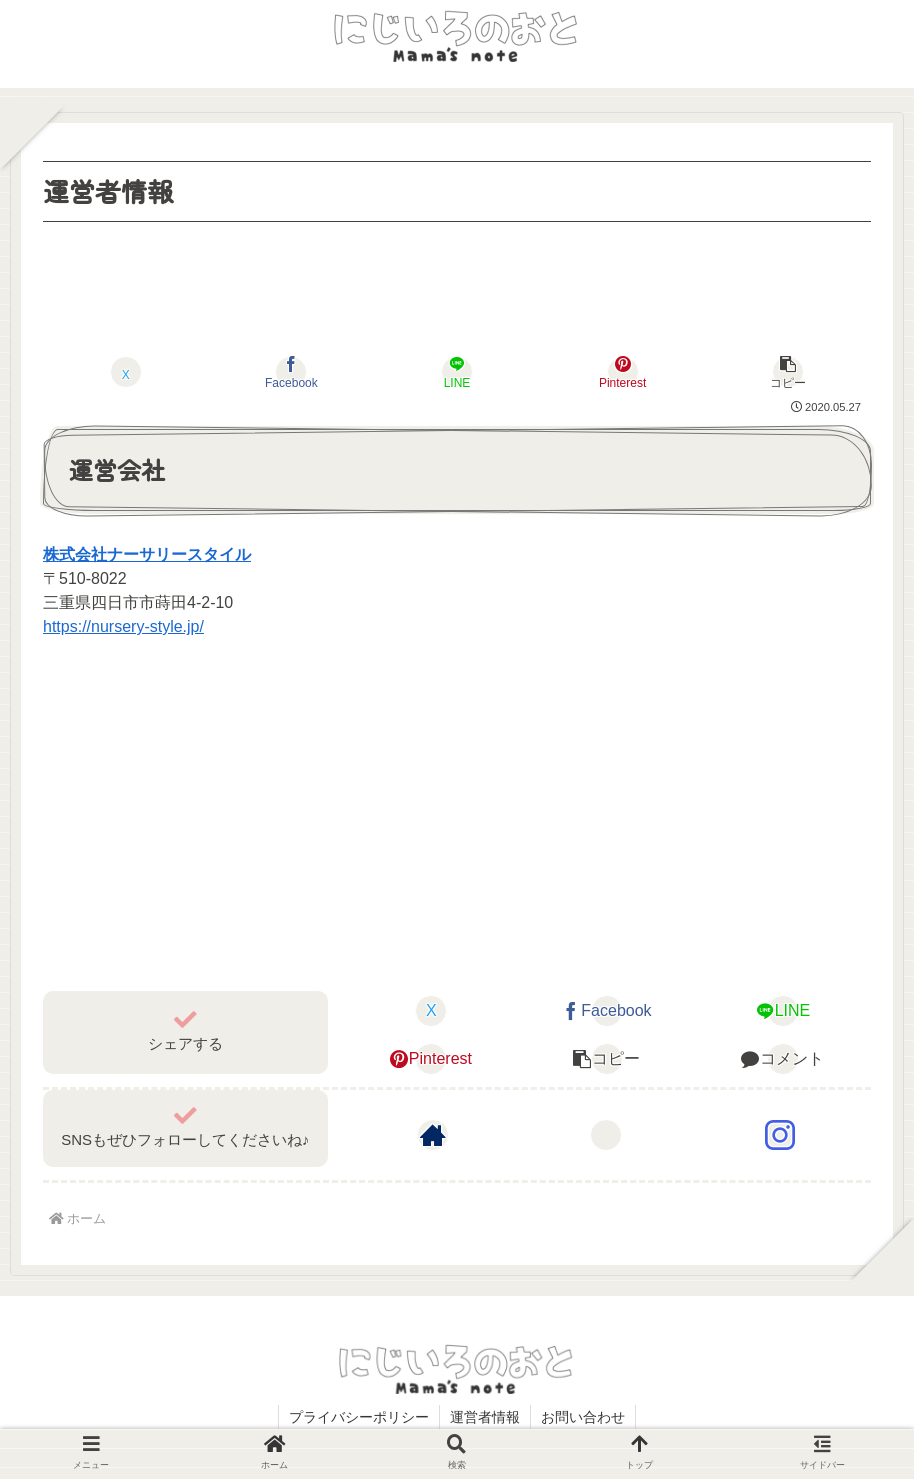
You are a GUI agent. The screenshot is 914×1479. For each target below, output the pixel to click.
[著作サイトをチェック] (433, 1135)
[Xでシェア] (126, 372)
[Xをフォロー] (606, 1135)
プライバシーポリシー (359, 1417)
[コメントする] (782, 1059)
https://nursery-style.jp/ (123, 626)
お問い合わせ (583, 1417)
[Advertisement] (457, 283)
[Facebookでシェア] (291, 372)
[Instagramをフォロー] (780, 1135)
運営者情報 (485, 1417)
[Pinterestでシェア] (622, 372)
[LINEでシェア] (457, 372)
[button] (788, 372)
